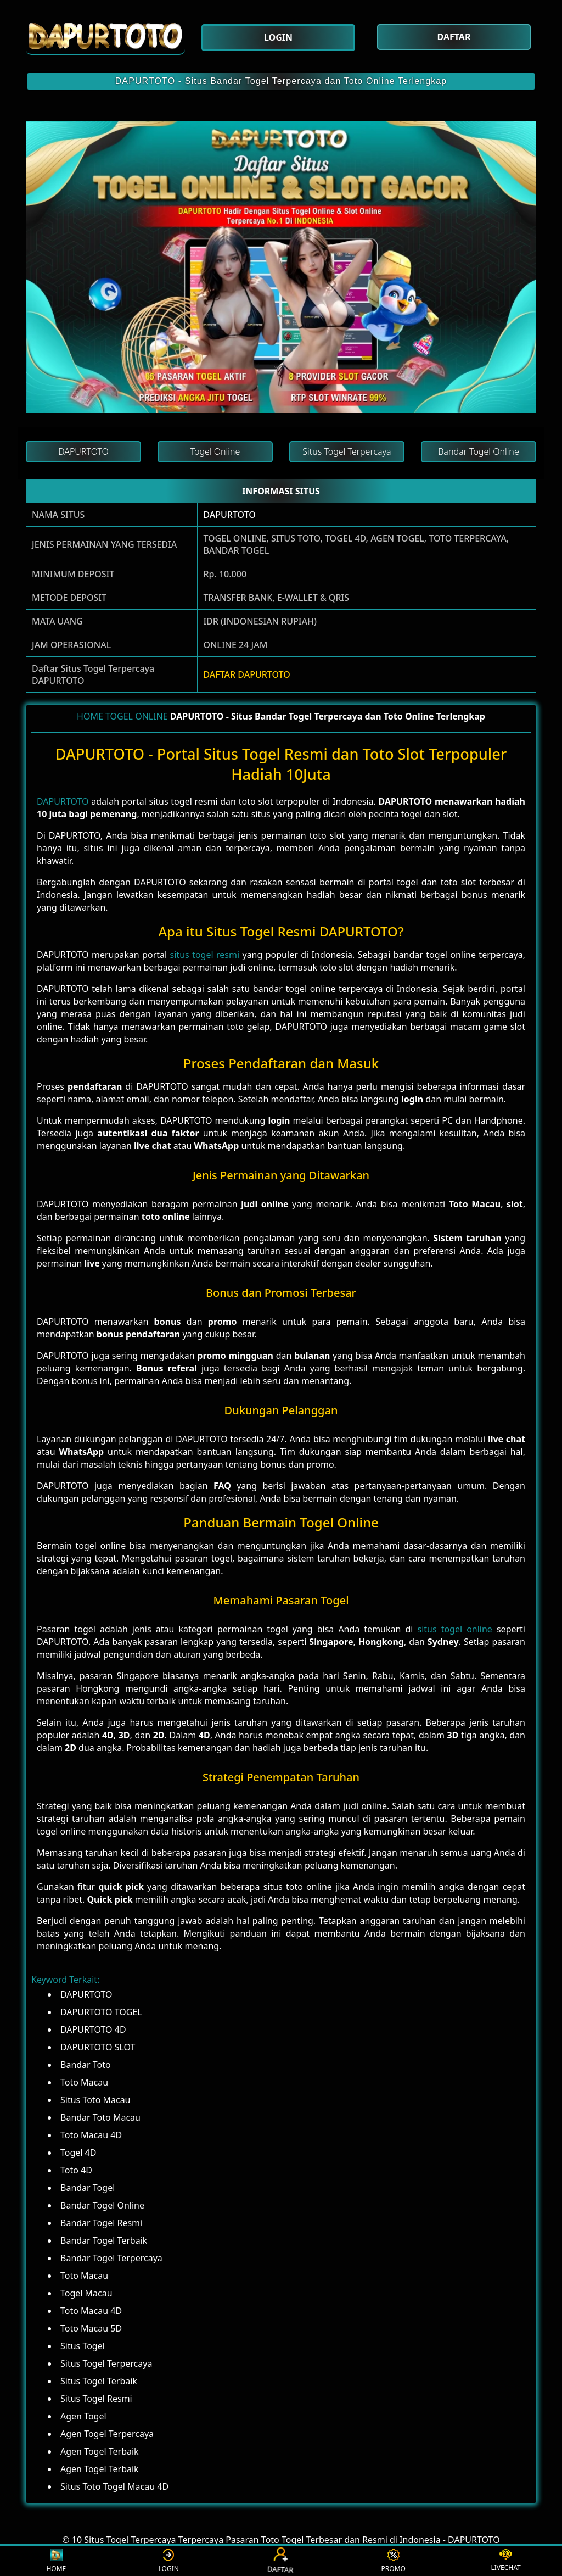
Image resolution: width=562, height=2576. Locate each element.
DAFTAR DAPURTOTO (246, 674)
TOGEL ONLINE (136, 716)
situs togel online (454, 1629)
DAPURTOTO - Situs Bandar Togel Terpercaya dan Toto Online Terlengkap (281, 81)
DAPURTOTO (229, 515)
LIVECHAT (505, 2560)
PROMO (393, 2561)
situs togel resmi (204, 955)
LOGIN (169, 2561)
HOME (90, 716)
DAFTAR (280, 2561)
